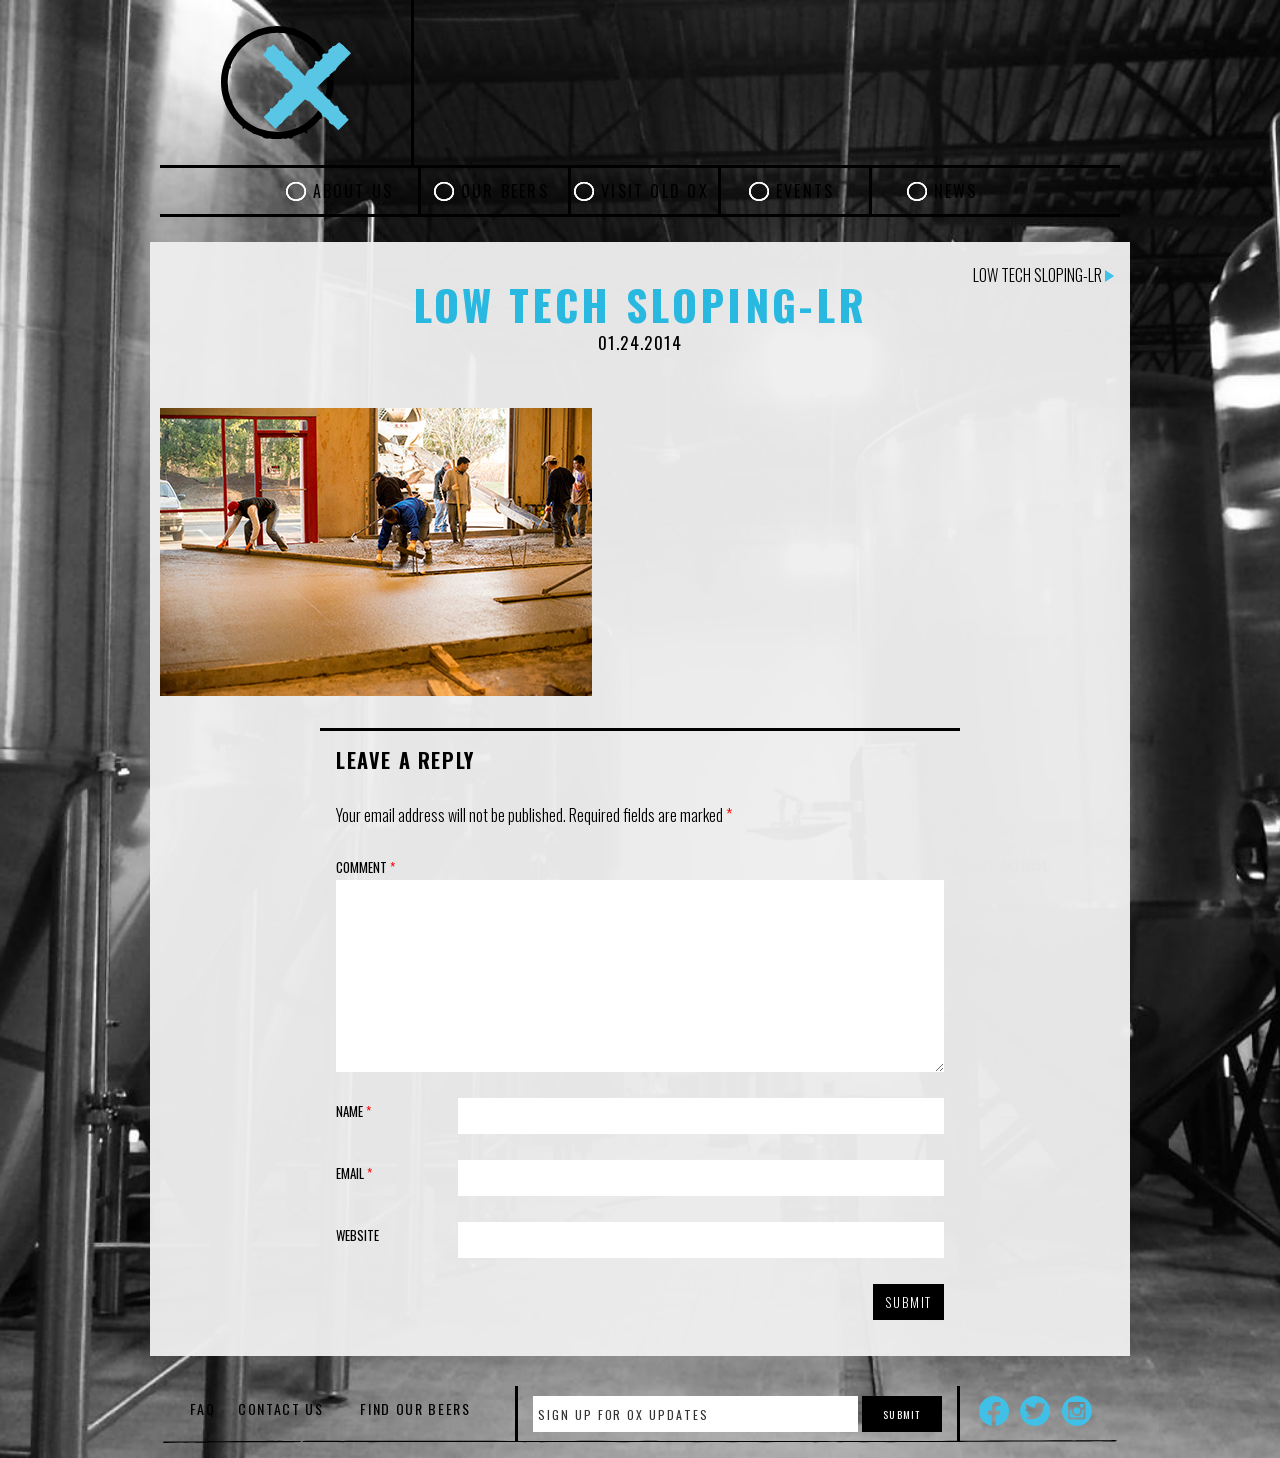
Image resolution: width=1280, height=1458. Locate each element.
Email (354, 1173)
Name (353, 1111)
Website (357, 1235)
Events (805, 191)
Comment (365, 867)
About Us (353, 191)
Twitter (1035, 1411)
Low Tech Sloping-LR (1043, 275)
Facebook (994, 1411)
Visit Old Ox (655, 191)
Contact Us (281, 1408)
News (956, 191)
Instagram (1077, 1411)
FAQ (202, 1408)
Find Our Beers (415, 1408)
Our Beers (505, 191)
